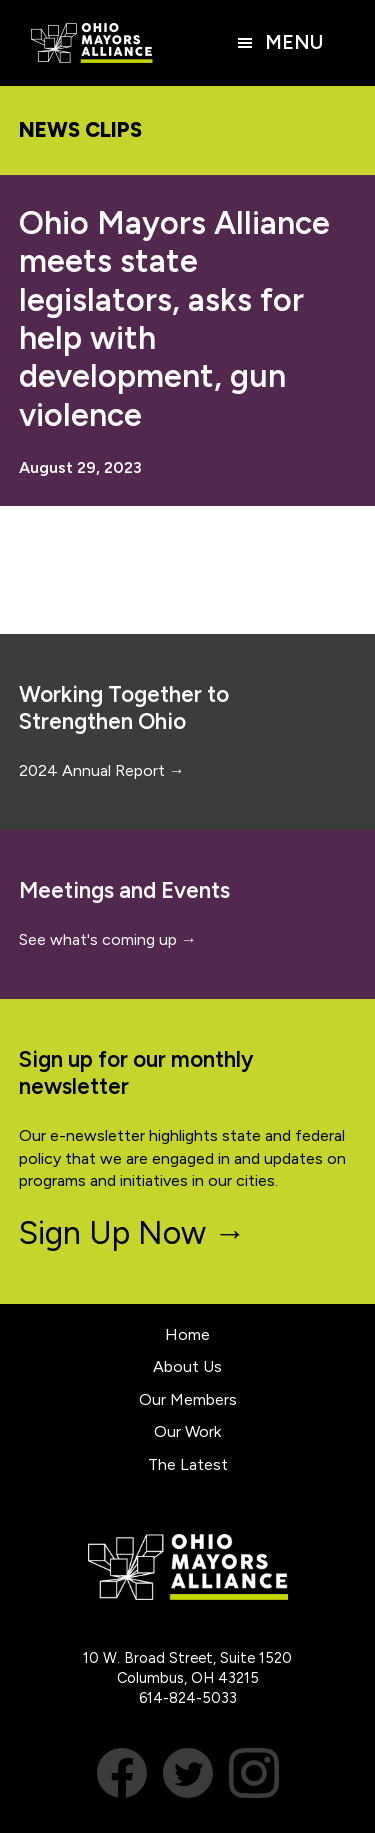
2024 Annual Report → (102, 770)
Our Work (187, 1431)
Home (187, 1334)
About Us (187, 1366)
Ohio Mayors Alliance (91, 43)
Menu (294, 42)
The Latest (188, 1464)
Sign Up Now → (132, 1233)
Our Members (188, 1399)
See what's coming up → (108, 939)
